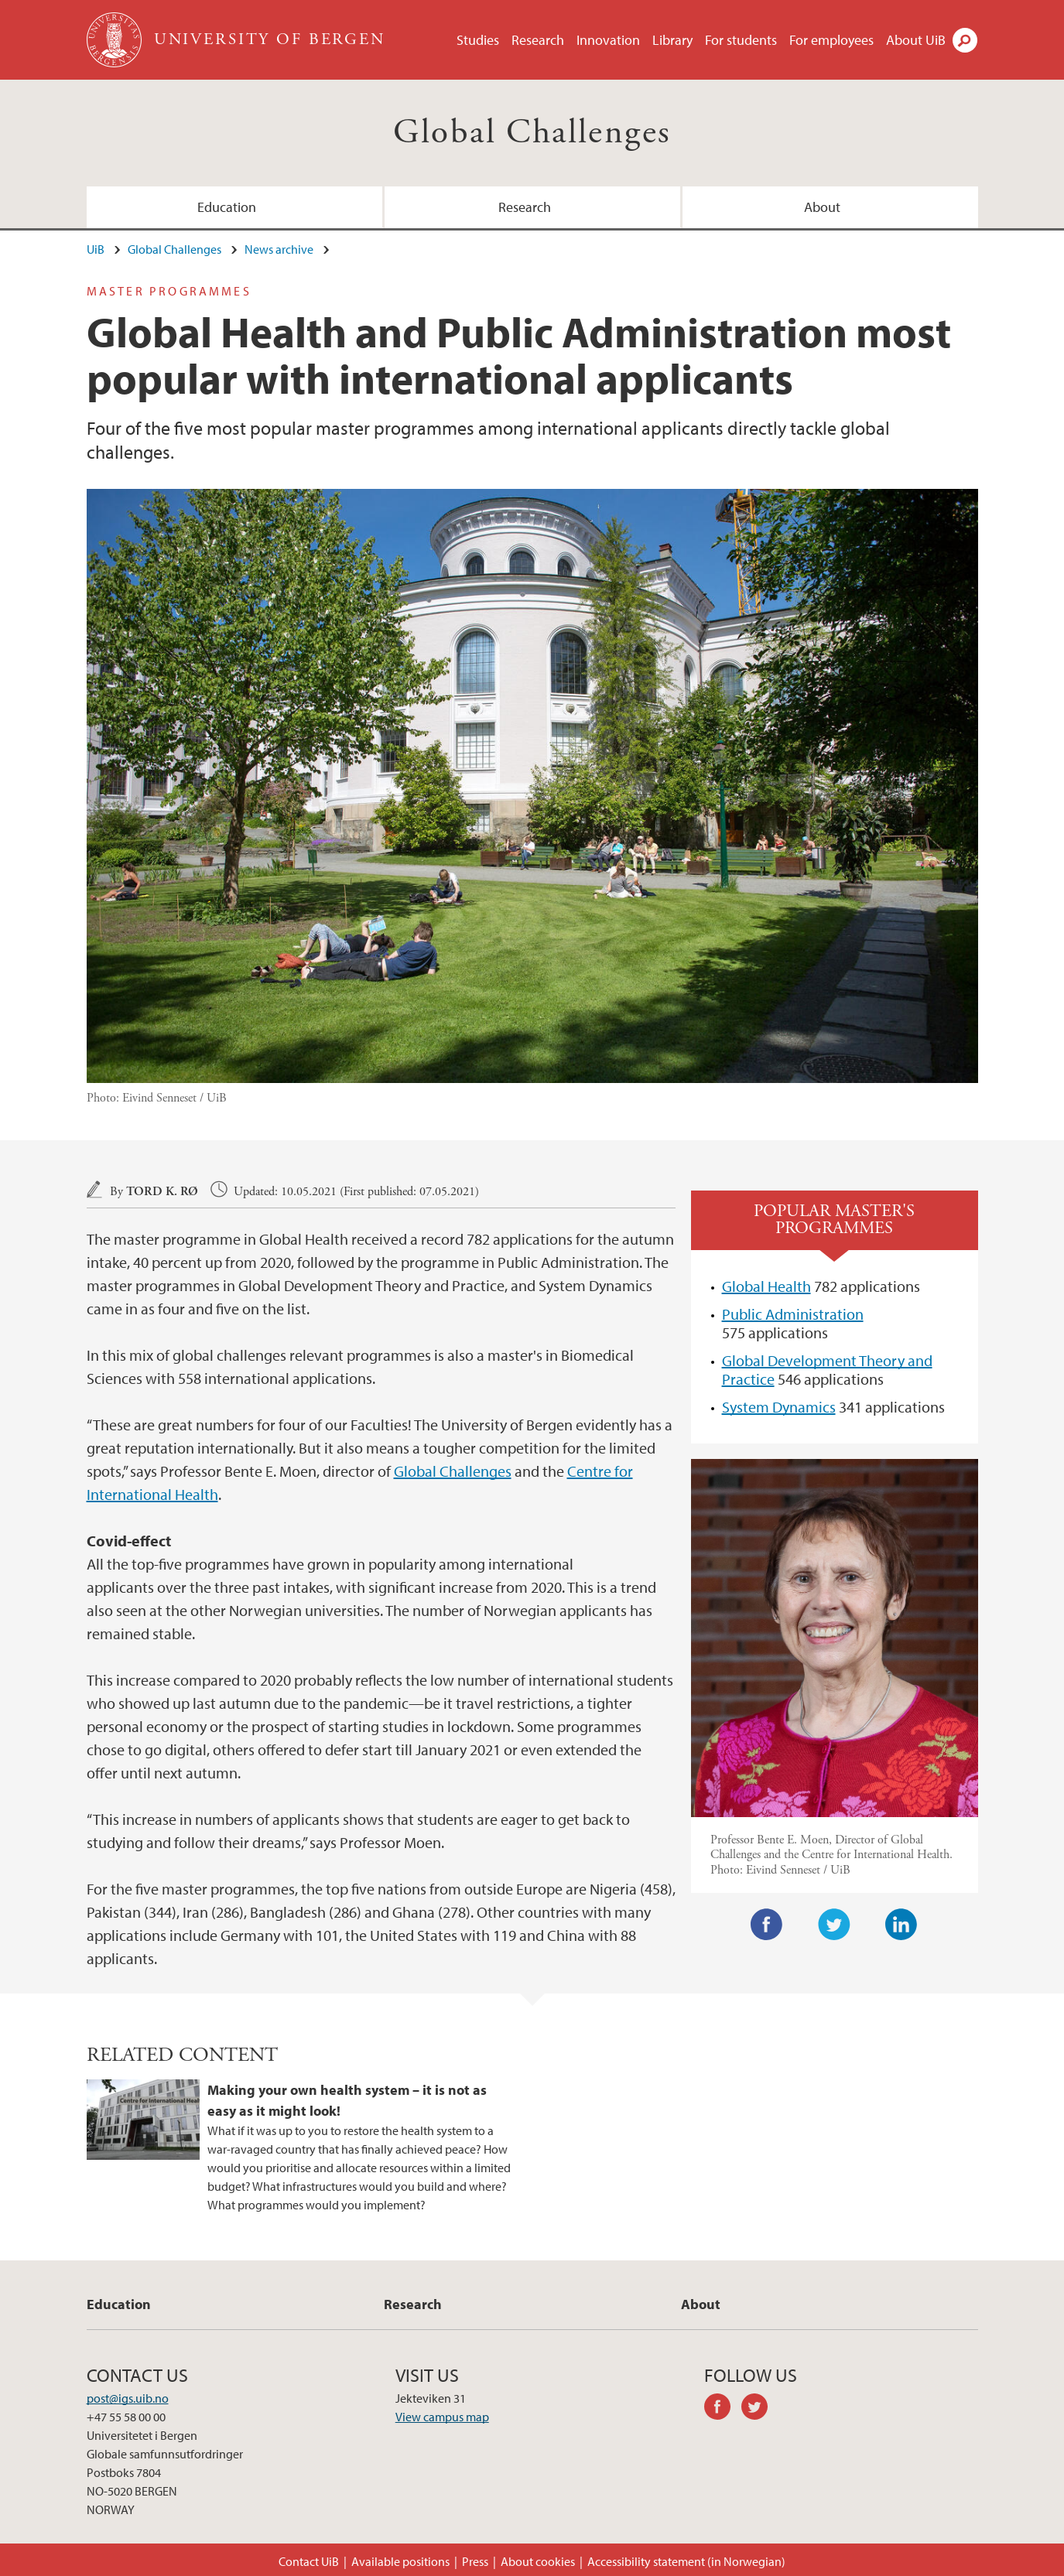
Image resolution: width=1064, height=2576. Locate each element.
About (822, 207)
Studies (478, 40)
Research (537, 40)
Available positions (400, 2561)
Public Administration (793, 1314)
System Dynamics (779, 1406)
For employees (831, 40)
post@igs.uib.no (128, 2398)
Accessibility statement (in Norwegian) (686, 2561)
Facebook (767, 1924)
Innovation (608, 40)
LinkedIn (901, 1924)
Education (226, 207)
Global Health (766, 1286)
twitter (759, 2408)
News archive (279, 249)
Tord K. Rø (162, 1192)
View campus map (442, 2416)
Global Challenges (532, 133)
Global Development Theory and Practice (827, 1370)
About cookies (538, 2561)
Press (475, 2561)
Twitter (834, 1924)
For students (741, 40)
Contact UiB (309, 2561)
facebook (722, 2408)
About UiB (916, 40)
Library (672, 40)
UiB (95, 249)
